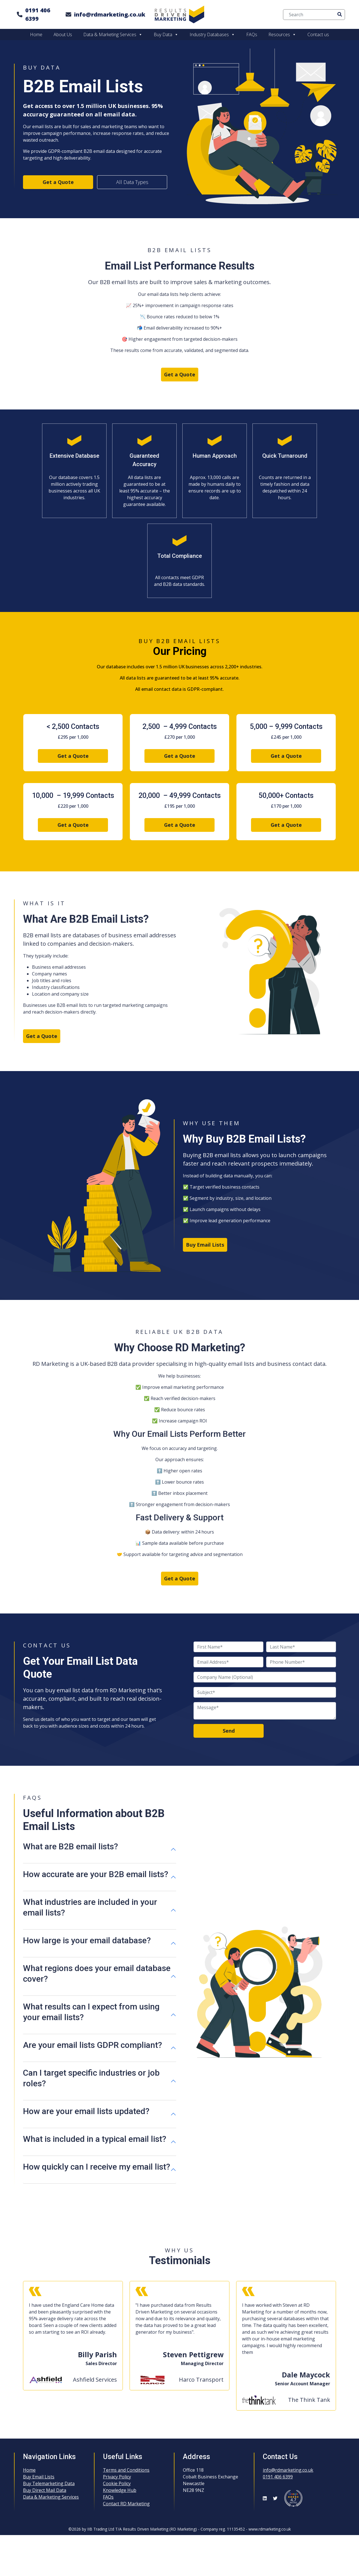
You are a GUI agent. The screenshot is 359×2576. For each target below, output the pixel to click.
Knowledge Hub (119, 2490)
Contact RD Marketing (126, 2504)
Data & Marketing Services (112, 34)
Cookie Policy (117, 2483)
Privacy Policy (117, 2477)
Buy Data (166, 34)
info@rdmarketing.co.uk (109, 14)
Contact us (318, 34)
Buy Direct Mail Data (44, 2490)
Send (229, 1730)
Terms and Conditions (126, 2470)
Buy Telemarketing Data (49, 2483)
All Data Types (132, 182)
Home (36, 34)
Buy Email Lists (205, 1244)
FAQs (251, 34)
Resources (282, 34)
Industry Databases (212, 34)
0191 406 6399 (37, 14)
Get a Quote (58, 182)
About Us (63, 34)
